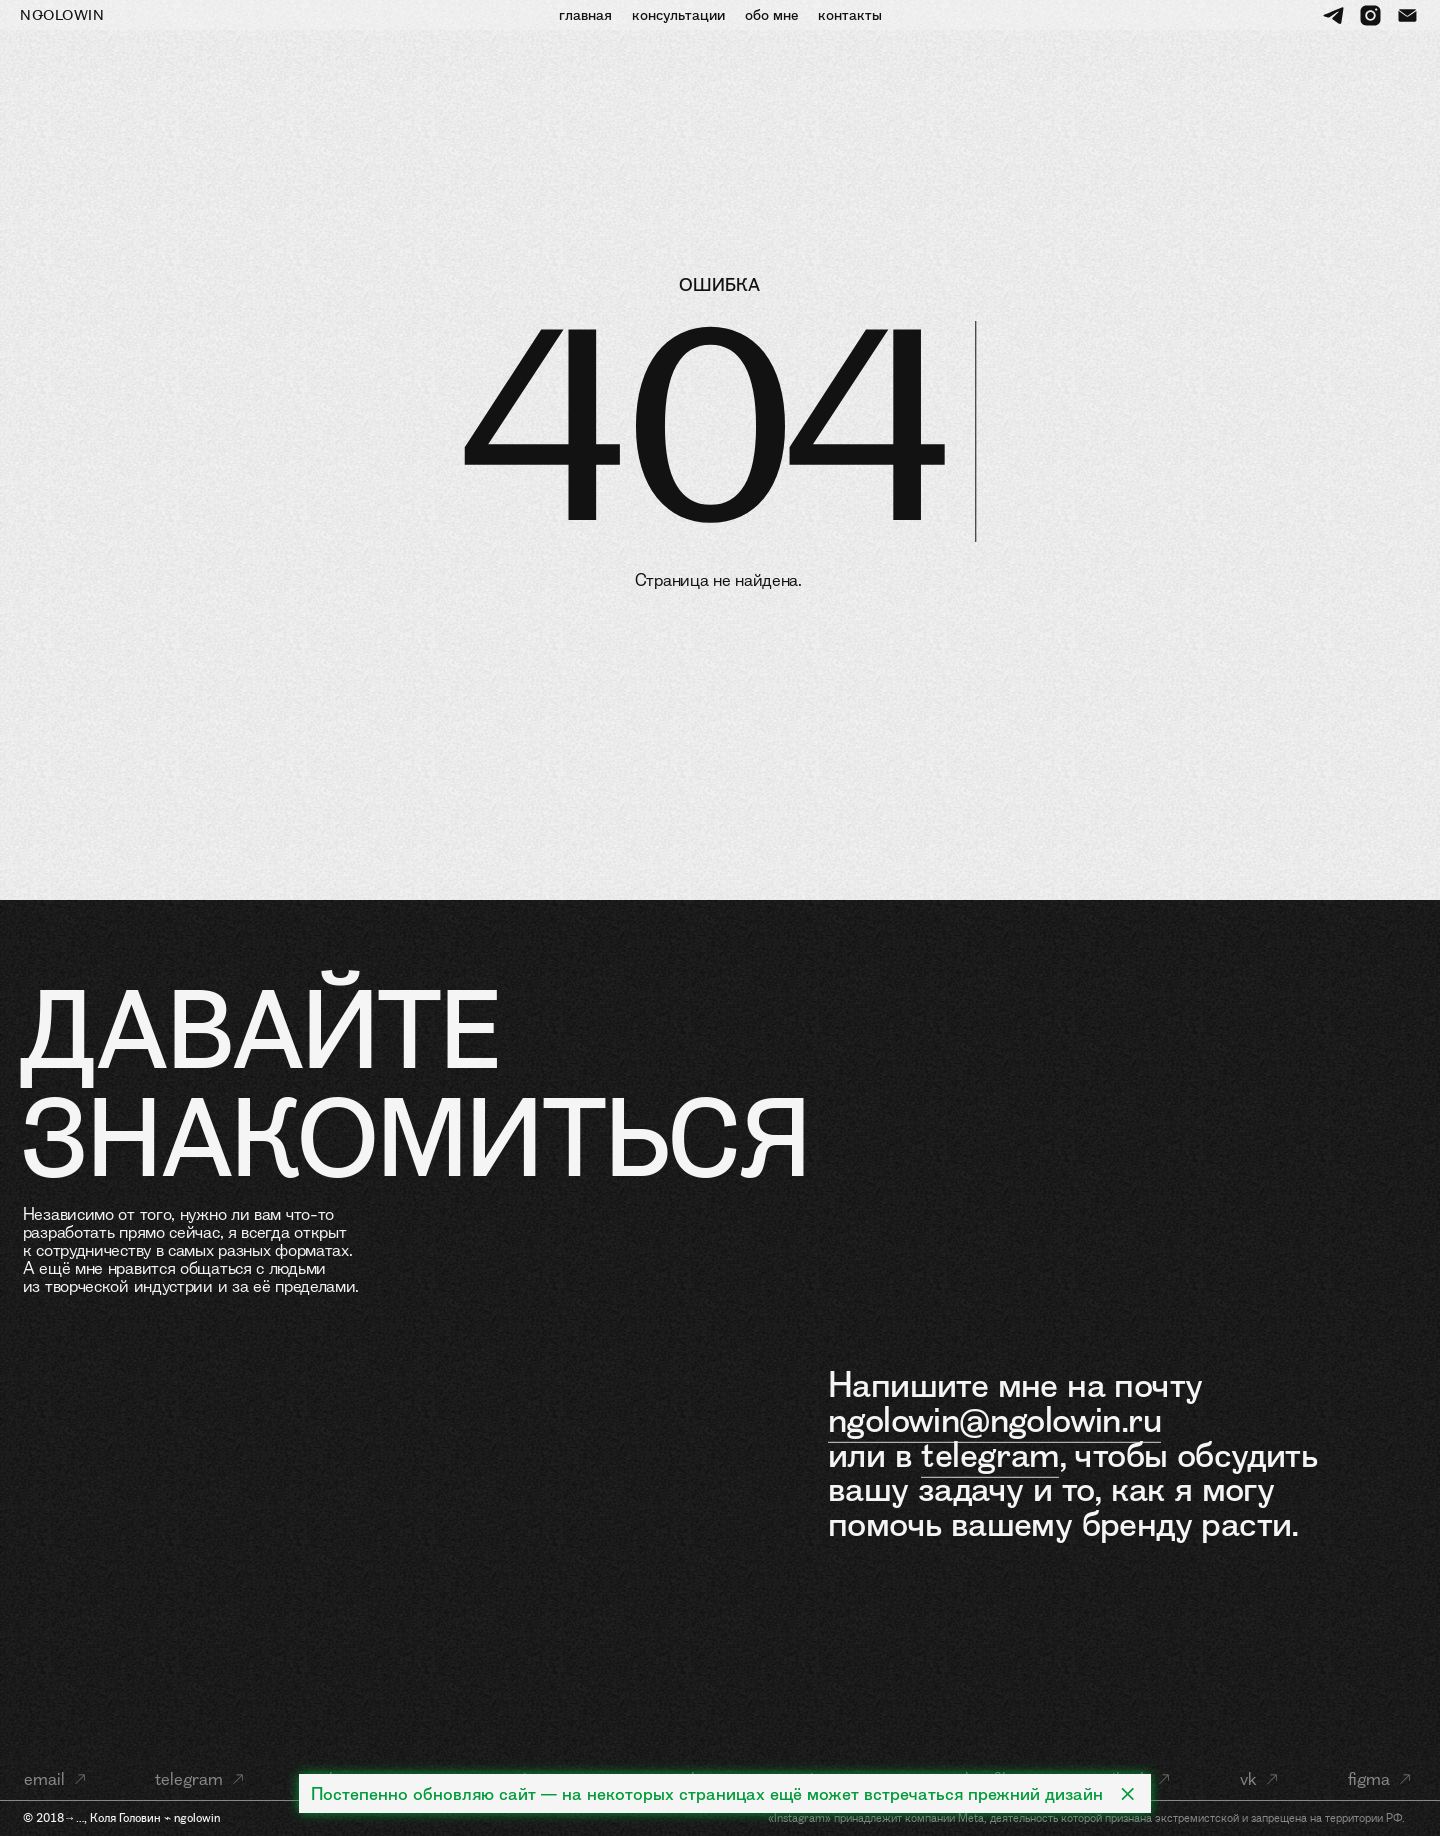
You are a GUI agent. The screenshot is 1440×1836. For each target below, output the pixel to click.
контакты (850, 15)
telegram (989, 1454)
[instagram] (1370, 15)
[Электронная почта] (1407, 15)
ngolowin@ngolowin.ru (994, 1419)
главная (585, 15)
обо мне (771, 15)
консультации (678, 15)
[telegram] (1333, 15)
